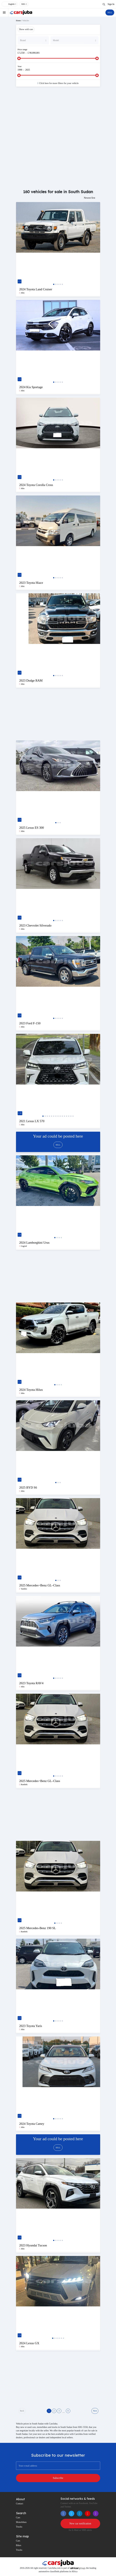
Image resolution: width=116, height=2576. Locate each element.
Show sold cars (26, 29)
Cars (18, 2518)
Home (18, 20)
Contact (19, 2504)
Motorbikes (21, 2522)
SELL (109, 12)
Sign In (111, 4)
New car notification (80, 2524)
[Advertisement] (58, 115)
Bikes (18, 2546)
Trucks (19, 2527)
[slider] (19, 58)
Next (95, 2411)
